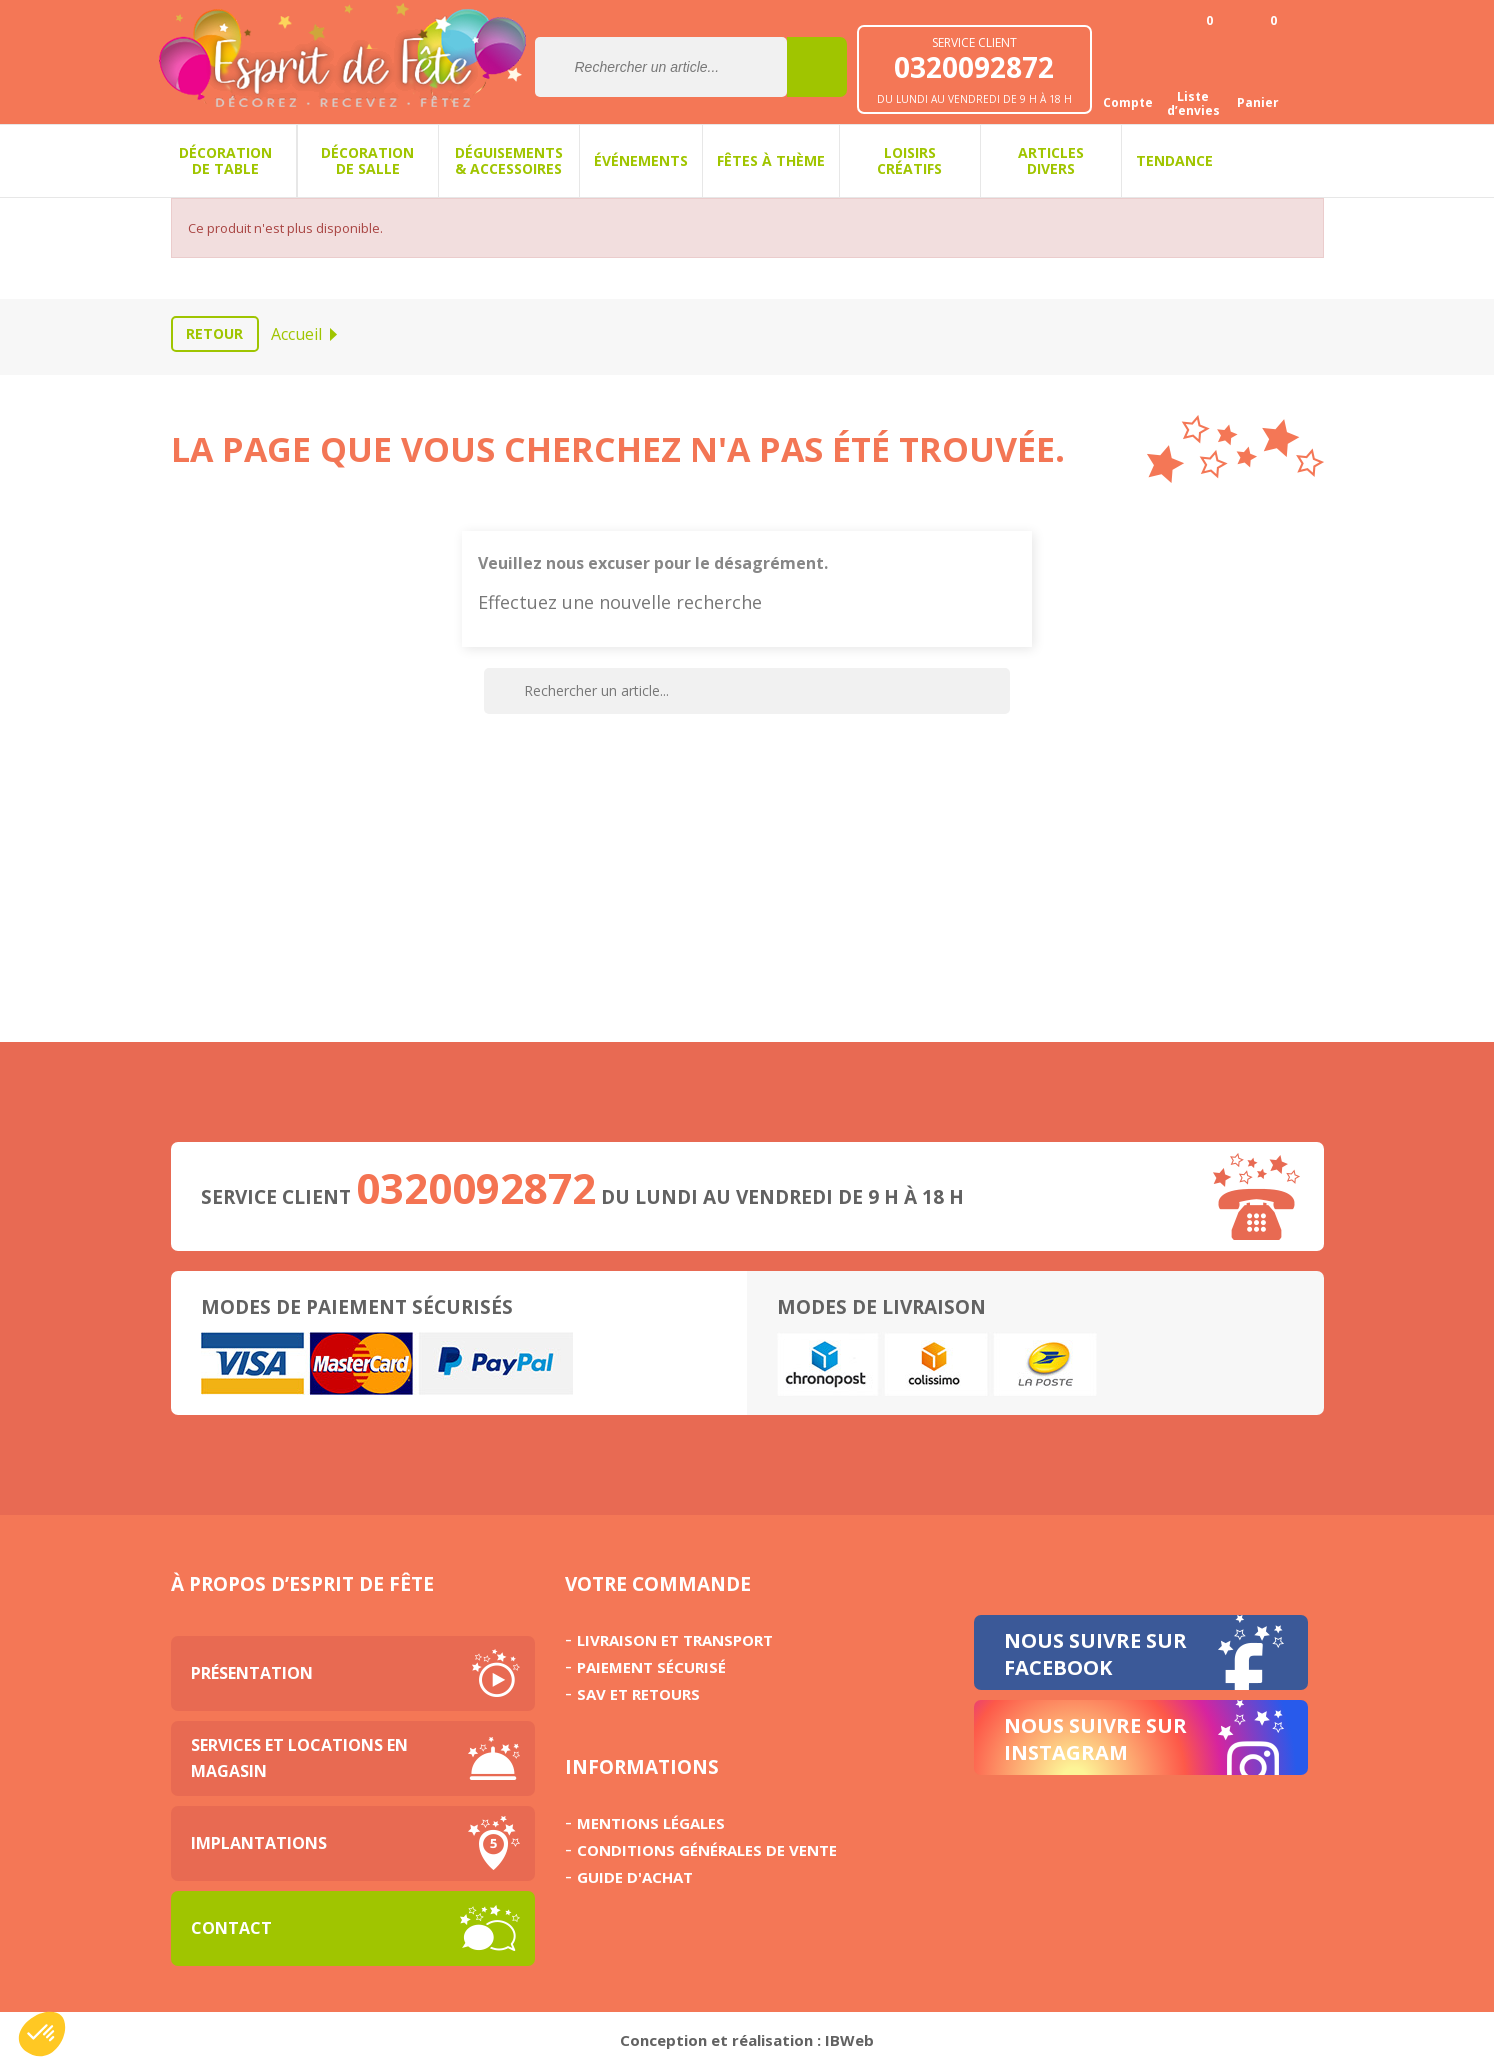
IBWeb (849, 2040)
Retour (214, 333)
